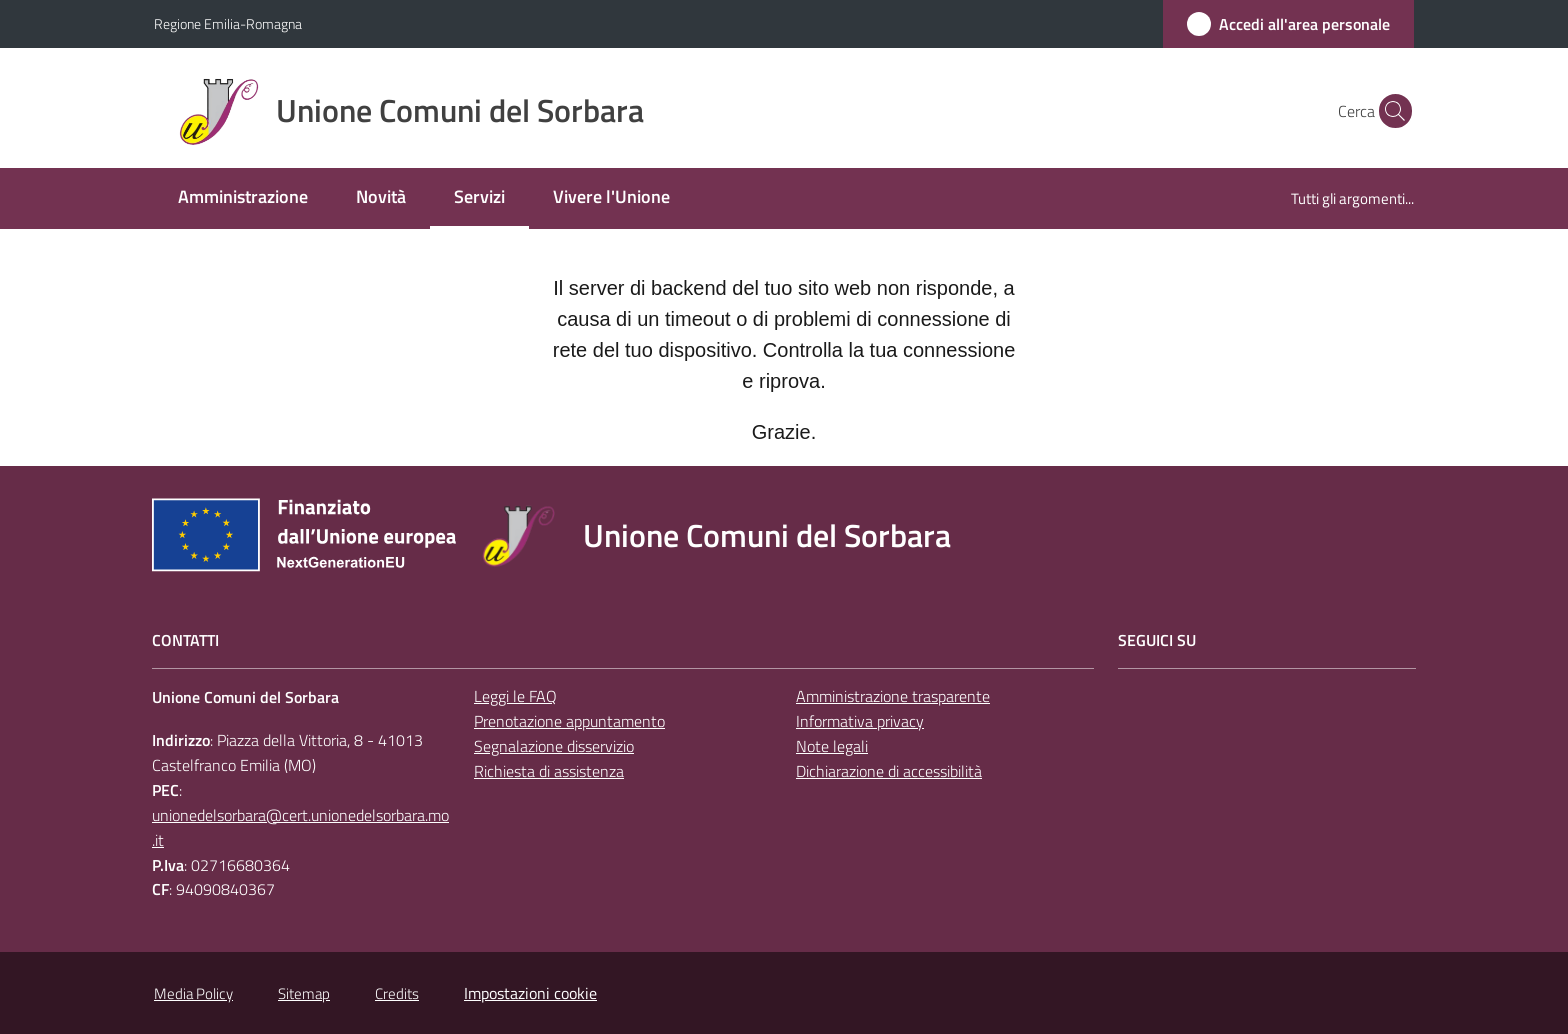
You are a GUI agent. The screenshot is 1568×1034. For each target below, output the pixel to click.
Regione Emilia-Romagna (228, 23)
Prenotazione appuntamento (569, 721)
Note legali (832, 746)
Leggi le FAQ (515, 696)
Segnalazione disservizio (554, 746)
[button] (1390, 111)
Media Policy (193, 993)
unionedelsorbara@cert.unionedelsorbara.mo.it (300, 827)
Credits (397, 993)
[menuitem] (243, 198)
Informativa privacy (860, 721)
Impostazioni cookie (530, 993)
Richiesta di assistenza (549, 771)
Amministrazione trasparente (893, 696)
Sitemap (304, 993)
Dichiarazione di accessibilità (889, 771)
